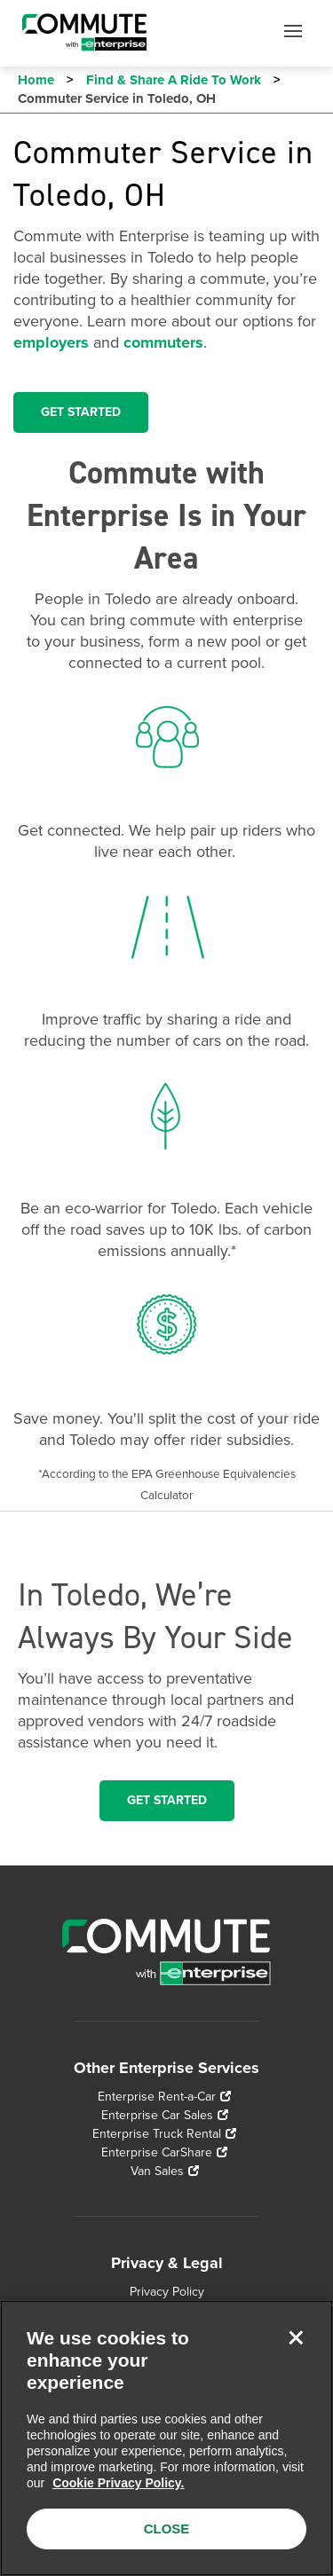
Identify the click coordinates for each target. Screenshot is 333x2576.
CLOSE (167, 2528)
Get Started (167, 1800)
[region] (166, 2438)
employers (51, 342)
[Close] (295, 2337)
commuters (163, 342)
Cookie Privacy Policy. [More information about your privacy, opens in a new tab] (118, 2483)
